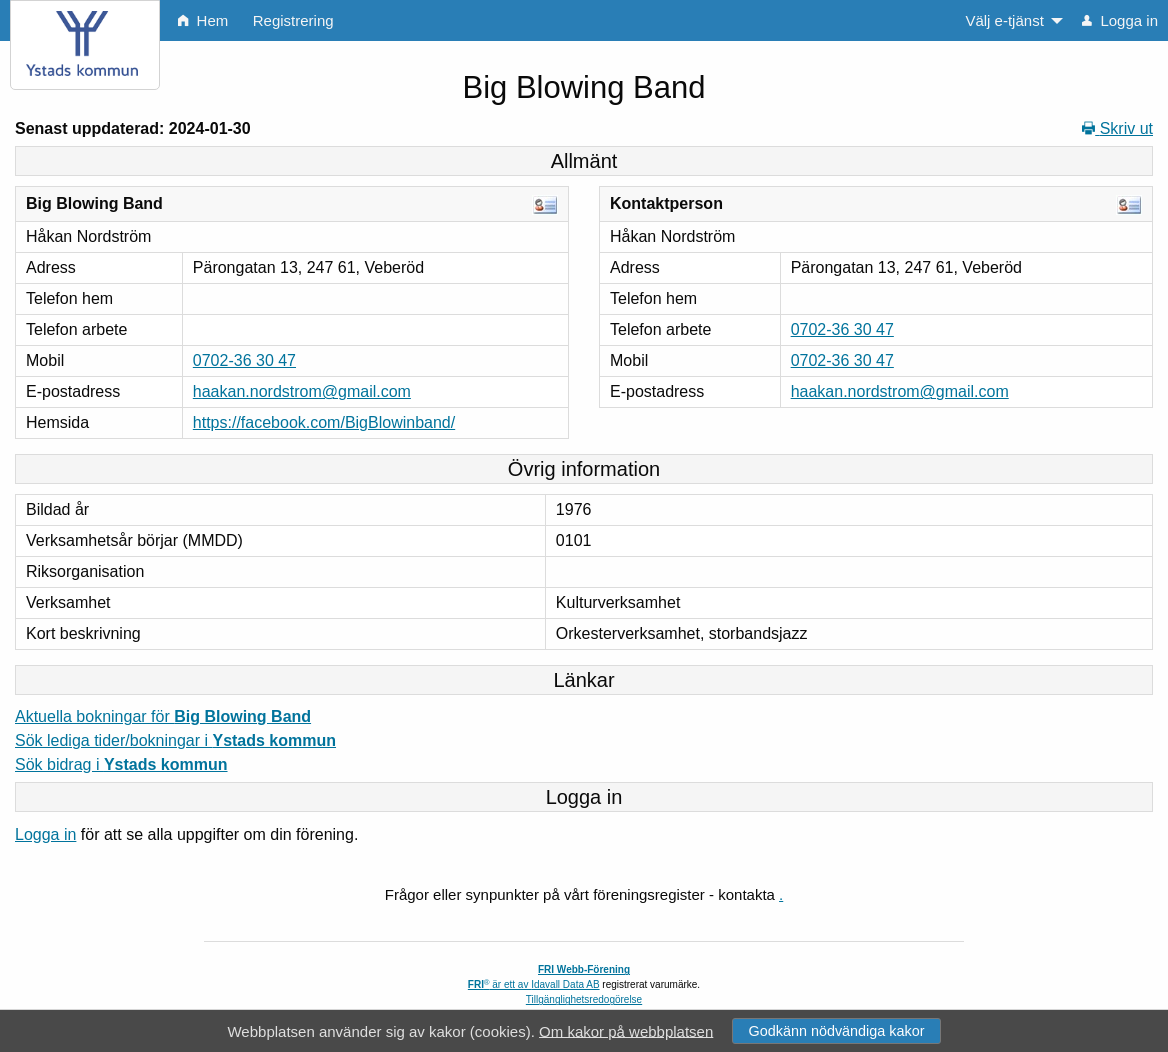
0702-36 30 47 (244, 360)
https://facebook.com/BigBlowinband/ (324, 422)
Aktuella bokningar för (163, 716)
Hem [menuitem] (203, 20)
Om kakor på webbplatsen (626, 1030)
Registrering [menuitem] (293, 20)
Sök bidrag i (121, 764)
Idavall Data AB (565, 984)
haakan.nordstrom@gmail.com (302, 391)
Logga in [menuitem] (1120, 20)
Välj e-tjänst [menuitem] (1004, 20)
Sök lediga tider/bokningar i (175, 740)
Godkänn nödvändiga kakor (836, 1031)
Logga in (45, 834)
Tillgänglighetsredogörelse (584, 999)
